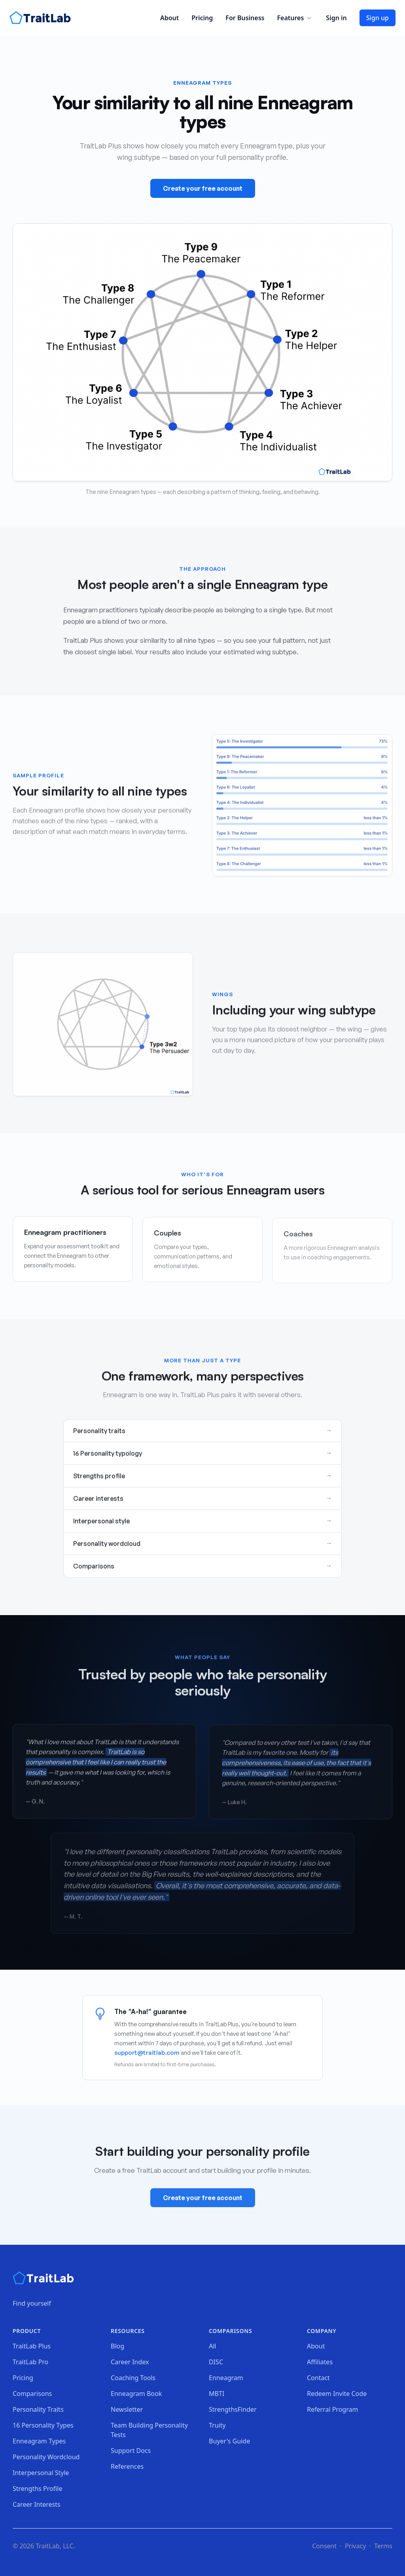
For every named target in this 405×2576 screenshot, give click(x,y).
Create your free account (202, 188)
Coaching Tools (133, 2377)
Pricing (202, 17)
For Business (244, 17)
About (169, 17)
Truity (217, 2425)
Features (295, 17)
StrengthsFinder (233, 2409)
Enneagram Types (39, 2441)
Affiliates (320, 2362)
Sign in (336, 17)
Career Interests (37, 2504)
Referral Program (332, 2409)
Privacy (355, 2546)
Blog (117, 2346)
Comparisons (32, 2393)
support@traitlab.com (147, 2052)
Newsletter (127, 2409)
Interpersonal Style (41, 2472)
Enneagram (226, 2377)
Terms (383, 2546)
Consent (324, 2546)
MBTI (216, 2393)
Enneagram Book (136, 2393)
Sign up (377, 17)
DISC (216, 2362)
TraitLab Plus (32, 2346)
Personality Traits (38, 2409)
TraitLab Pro (30, 2362)
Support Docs (131, 2450)
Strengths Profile (37, 2488)
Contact (318, 2377)
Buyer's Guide (229, 2441)
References (127, 2466)
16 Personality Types (43, 2425)
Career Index (130, 2362)
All (212, 2346)
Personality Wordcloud (46, 2457)
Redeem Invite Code (337, 2393)
